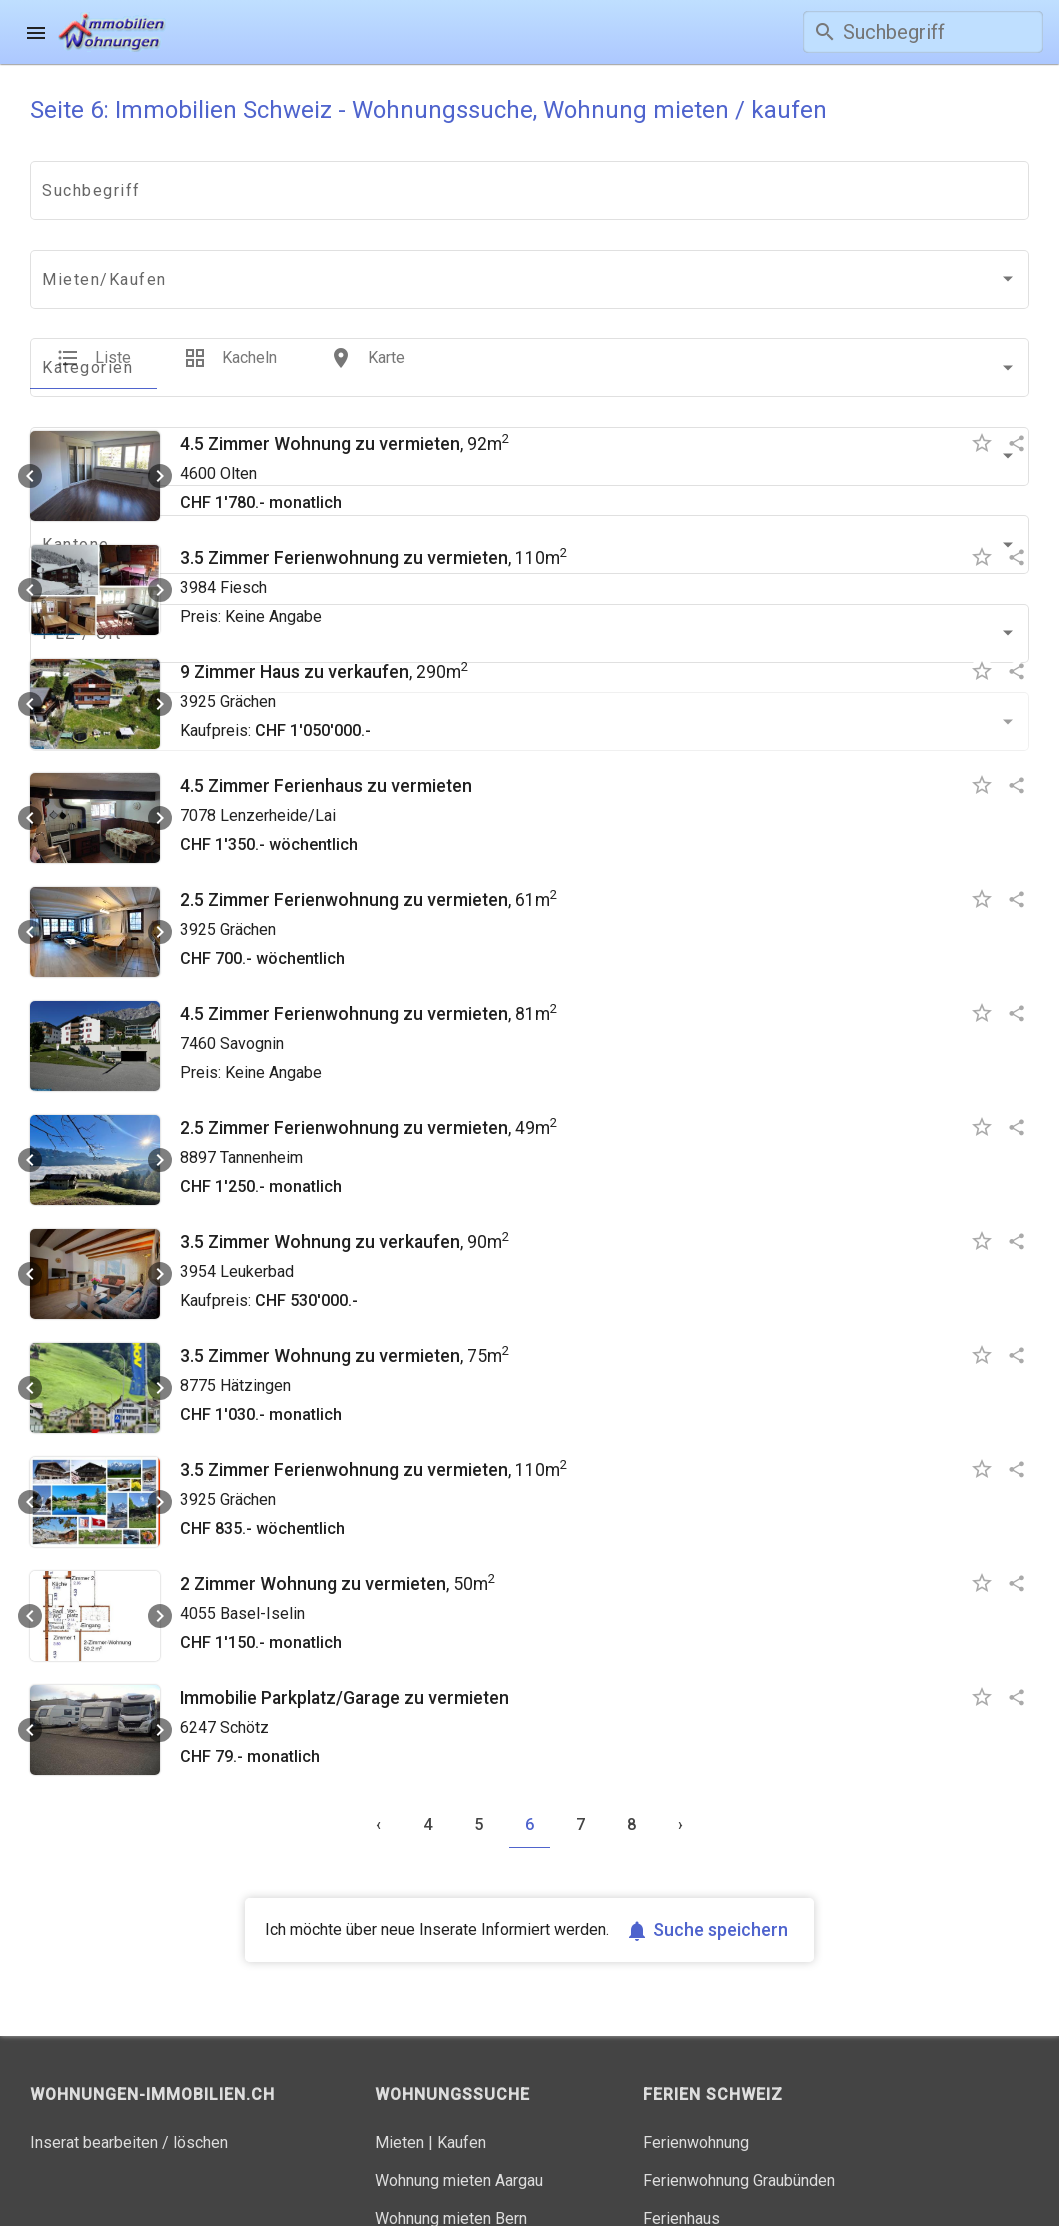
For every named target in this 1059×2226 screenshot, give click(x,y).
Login (689, 41)
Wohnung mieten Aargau (459, 2090)
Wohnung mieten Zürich (456, 2166)
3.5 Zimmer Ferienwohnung (289, 468)
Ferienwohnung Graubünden (739, 2090)
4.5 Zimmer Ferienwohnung (289, 924)
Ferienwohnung (696, 2052)
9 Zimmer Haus (240, 582)
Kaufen (461, 2052)
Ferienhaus (681, 2128)
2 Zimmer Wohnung (258, 1494)
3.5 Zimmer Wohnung (265, 1152)
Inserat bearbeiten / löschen (129, 2052)
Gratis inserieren (532, 41)
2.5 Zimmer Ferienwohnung (289, 810)
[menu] (36, 32)
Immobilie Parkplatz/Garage (290, 1608)
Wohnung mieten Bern (451, 2128)
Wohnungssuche (325, 41)
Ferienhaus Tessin (707, 2166)
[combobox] (115, 195)
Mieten (399, 2052)
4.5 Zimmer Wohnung (265, 354)
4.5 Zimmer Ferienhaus (271, 696)
